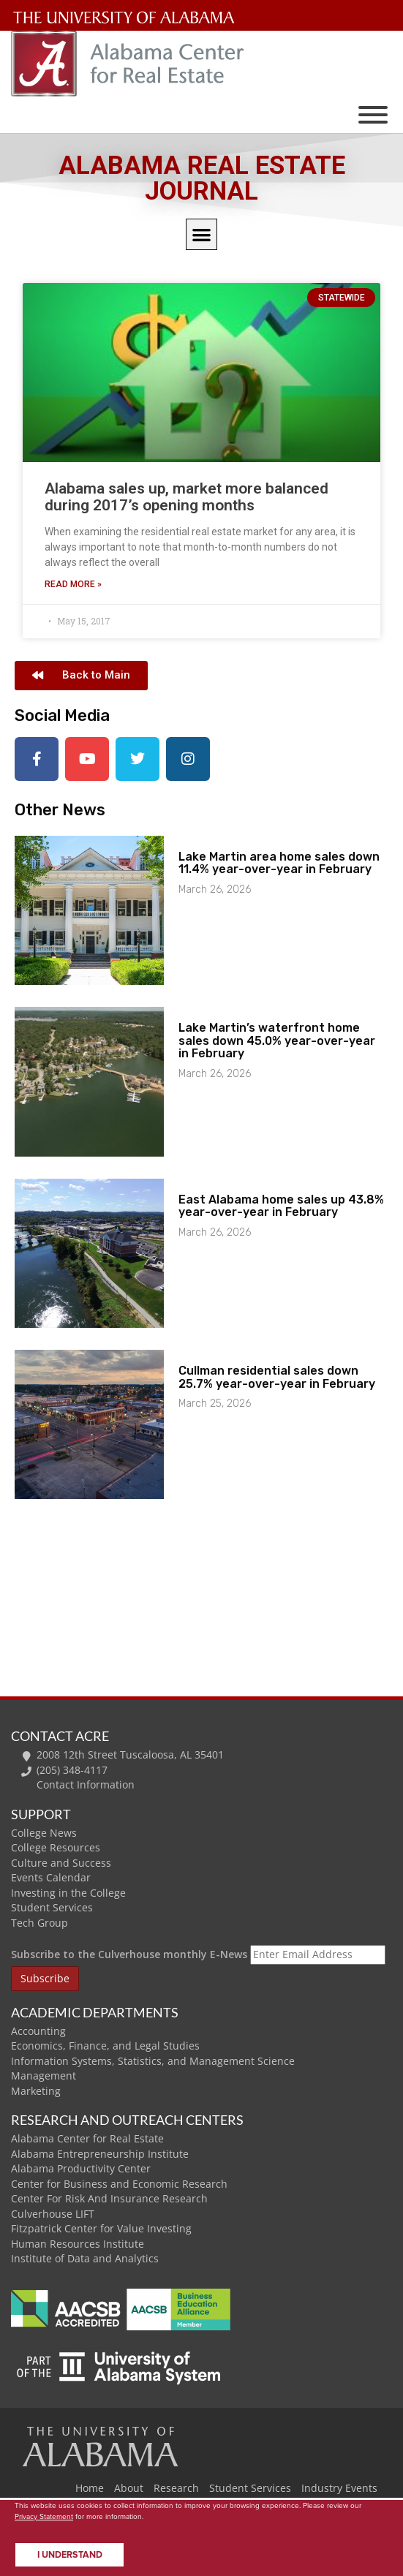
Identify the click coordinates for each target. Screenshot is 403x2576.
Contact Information (86, 1784)
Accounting (38, 2031)
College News (44, 1833)
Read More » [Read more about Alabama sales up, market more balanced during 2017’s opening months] (73, 584)
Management (43, 2075)
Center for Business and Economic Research (119, 2184)
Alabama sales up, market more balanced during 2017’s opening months (186, 497)
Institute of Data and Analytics (85, 2258)
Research (176, 2488)
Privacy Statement (44, 2516)
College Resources (55, 1847)
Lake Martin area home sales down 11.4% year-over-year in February (279, 863)
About (128, 2488)
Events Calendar (51, 1877)
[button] (201, 234)
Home (89, 2488)
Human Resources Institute (77, 2244)
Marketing (36, 2091)
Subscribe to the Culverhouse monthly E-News (129, 1954)
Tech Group (39, 1923)
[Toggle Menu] (373, 115)
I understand (69, 2554)
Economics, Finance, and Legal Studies (105, 2045)
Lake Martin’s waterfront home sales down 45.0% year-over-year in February (276, 1040)
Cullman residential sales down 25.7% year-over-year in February (276, 1377)
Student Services (52, 1907)
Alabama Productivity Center (81, 2168)
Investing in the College (68, 1893)
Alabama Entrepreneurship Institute (100, 2154)
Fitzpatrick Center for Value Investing (101, 2228)
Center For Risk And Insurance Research (109, 2198)
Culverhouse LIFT (52, 2214)
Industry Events (339, 2488)
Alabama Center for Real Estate (87, 2138)
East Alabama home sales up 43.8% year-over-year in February (281, 1206)
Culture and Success (61, 1863)
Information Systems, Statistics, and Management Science (153, 2061)
